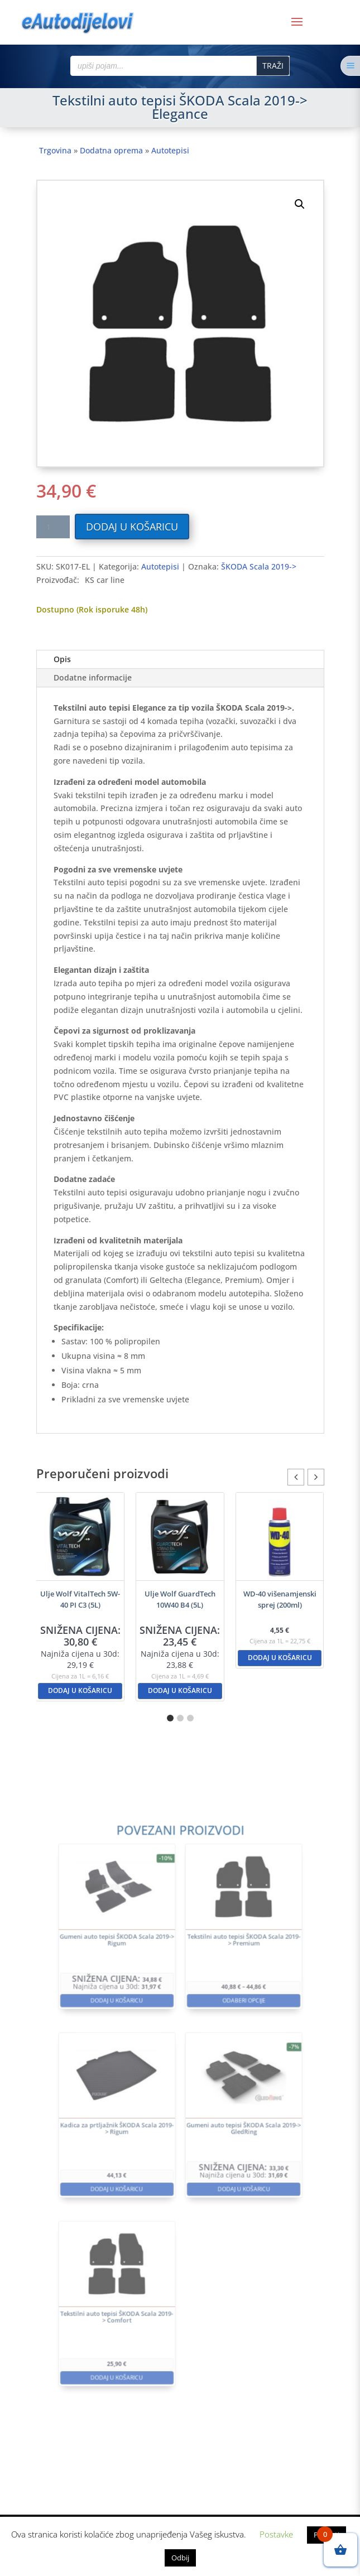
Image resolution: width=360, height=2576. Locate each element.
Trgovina (55, 150)
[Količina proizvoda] (53, 526)
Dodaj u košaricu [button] (80, 1690)
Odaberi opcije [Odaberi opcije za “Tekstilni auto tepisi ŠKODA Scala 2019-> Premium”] (222, 2039)
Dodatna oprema (111, 150)
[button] (300, 204)
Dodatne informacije (93, 677)
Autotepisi (170, 150)
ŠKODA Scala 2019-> (258, 566)
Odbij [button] (180, 2558)
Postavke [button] (276, 2534)
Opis (62, 659)
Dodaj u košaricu (132, 526)
